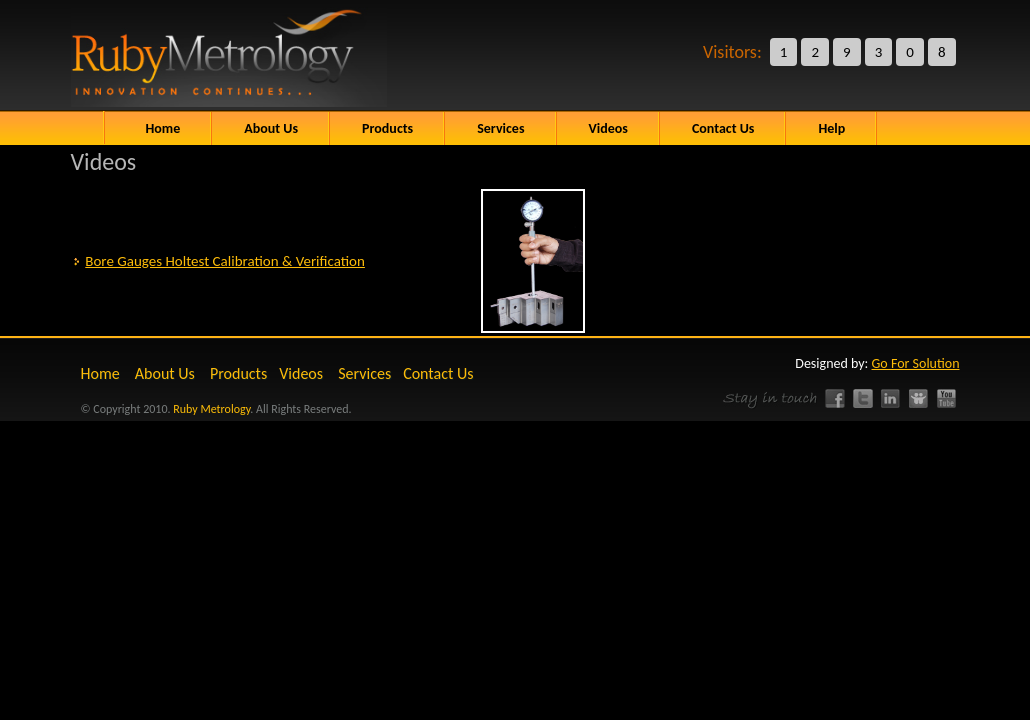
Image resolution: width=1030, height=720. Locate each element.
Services (364, 373)
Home (163, 128)
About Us (271, 128)
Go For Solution (916, 363)
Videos (301, 373)
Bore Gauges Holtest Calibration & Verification (225, 261)
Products (238, 373)
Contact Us (438, 373)
